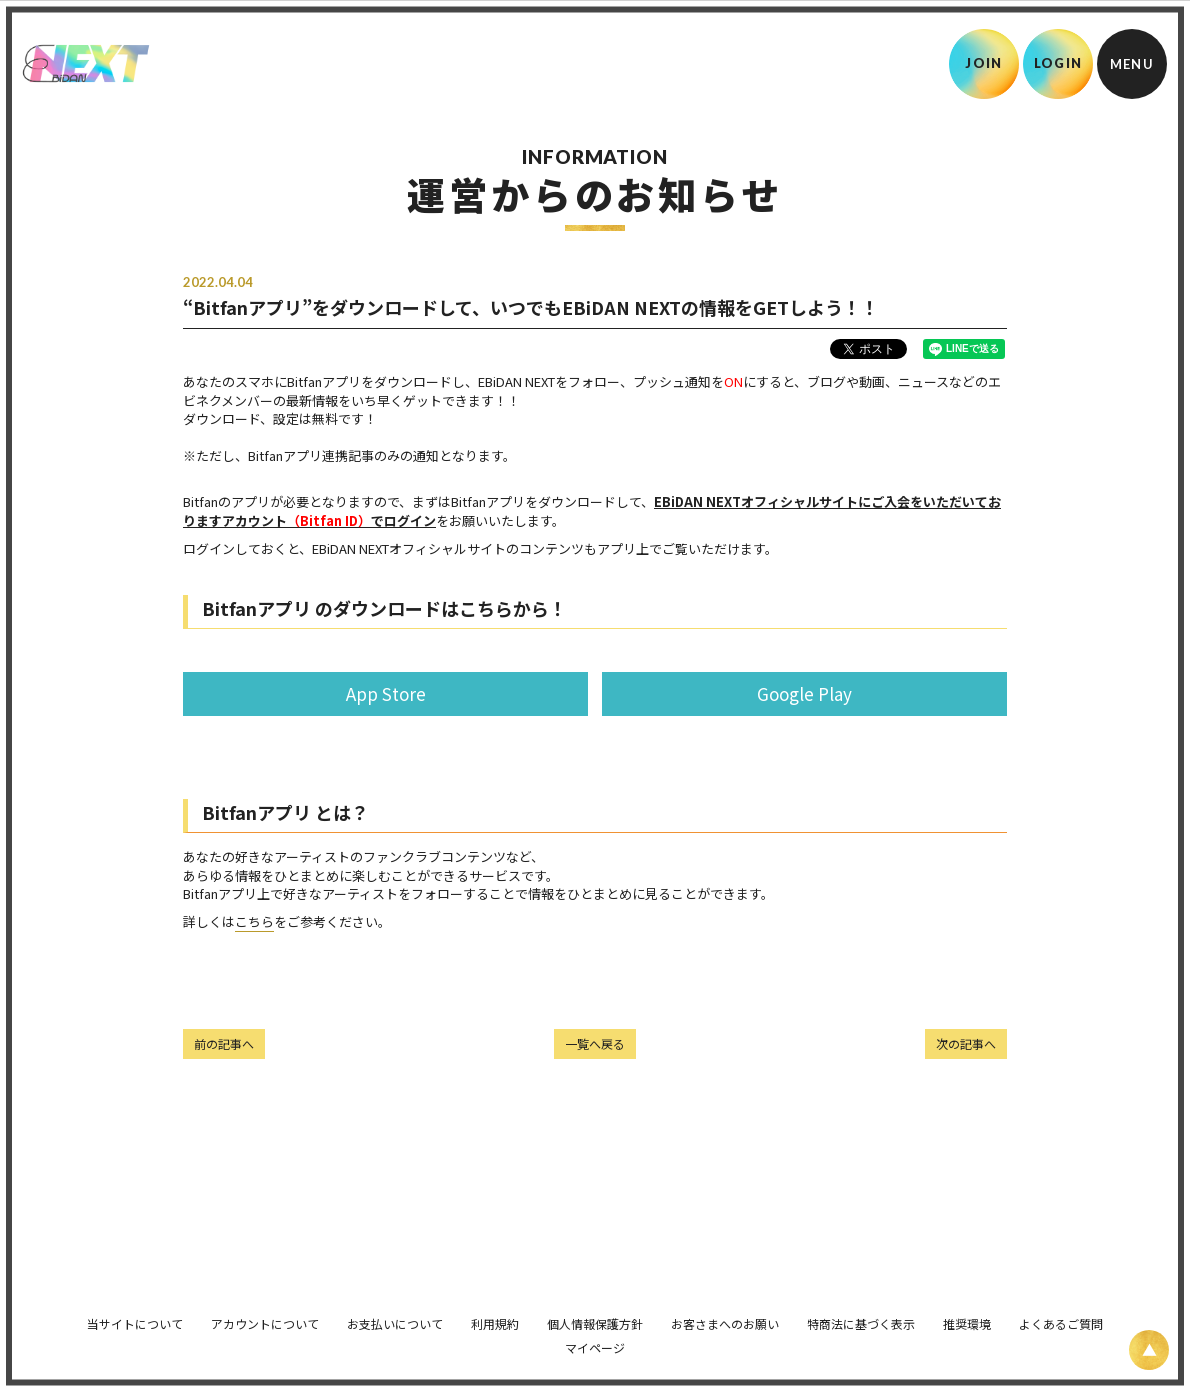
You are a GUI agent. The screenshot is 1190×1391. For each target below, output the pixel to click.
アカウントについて (265, 1313)
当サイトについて (135, 1313)
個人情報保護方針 (595, 1313)
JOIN (983, 63)
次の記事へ (966, 1043)
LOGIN (1058, 63)
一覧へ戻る (595, 1043)
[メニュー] (1132, 64)
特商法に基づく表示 (861, 1313)
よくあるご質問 (1061, 1313)
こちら (254, 921)
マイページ (595, 1337)
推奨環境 (967, 1313)
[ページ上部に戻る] (1149, 1350)
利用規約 (495, 1313)
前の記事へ (224, 1043)
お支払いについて (395, 1313)
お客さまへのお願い (725, 1313)
